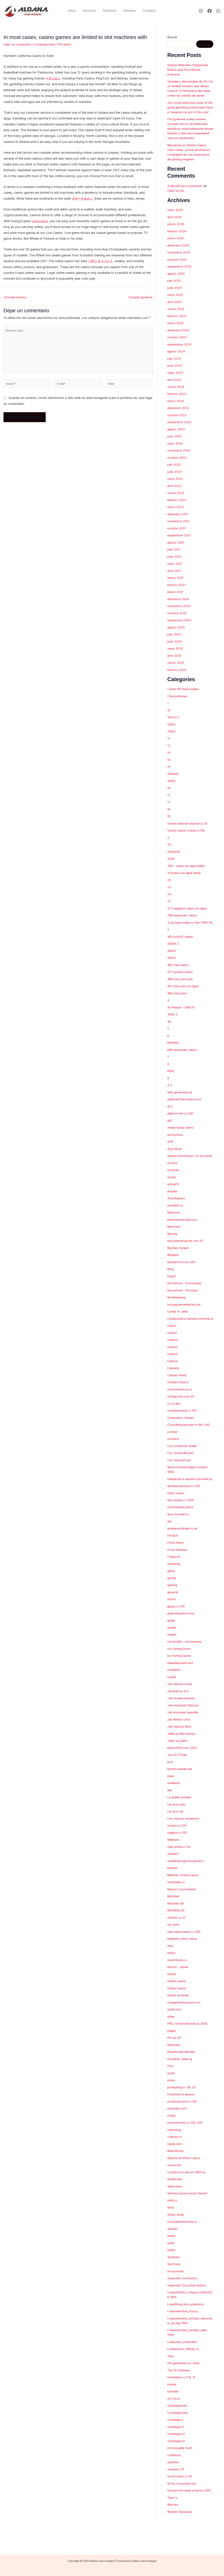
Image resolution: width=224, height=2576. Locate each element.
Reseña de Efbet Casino (184, 2191)
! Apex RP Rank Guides (184, 703)
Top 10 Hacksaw (179, 2403)
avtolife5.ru (175, 1229)
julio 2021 (174, 563)
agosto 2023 (176, 443)
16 (168, 802)
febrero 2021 (176, 599)
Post (170, 2099)
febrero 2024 (176, 408)
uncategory (175, 2452)
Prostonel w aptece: (181, 2127)
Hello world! (176, 205)
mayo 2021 (175, 578)
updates (173, 2495)
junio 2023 (175, 450)
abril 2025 (174, 316)
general (172, 1625)
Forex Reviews (177, 1582)
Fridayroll (174, 1589)
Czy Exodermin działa (183, 1474)
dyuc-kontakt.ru (179, 1547)
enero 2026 (175, 252)
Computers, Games (181, 1446)
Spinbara (173, 2290)
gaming (172, 1618)
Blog (170, 1292)
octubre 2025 (177, 273)
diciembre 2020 (178, 613)
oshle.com (174, 2042)
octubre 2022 (177, 471)
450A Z (172, 1033)
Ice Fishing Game (179, 1688)
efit (169, 1554)
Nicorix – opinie (178, 2000)
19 (168, 830)
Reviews (129, 10)
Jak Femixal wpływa (182, 1731)
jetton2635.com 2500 (183, 1781)
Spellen (172, 2262)
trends (171, 2417)
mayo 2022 (175, 493)
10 (168, 724)
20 (169, 859)
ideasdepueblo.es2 (181, 1696)
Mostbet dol (176, 1936)
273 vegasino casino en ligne (188, 922)
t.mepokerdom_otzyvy (183, 2344)
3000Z (172, 969)
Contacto (148, 10)
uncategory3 (176, 2474)
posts (171, 2106)
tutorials (173, 2424)
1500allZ (173, 788)
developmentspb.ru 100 (184, 1519)
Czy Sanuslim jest (180, 1488)
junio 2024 (175, 379)
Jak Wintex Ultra (179, 1752)
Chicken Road (177, 1403)
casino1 (172, 1361)
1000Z (171, 738)
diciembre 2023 (178, 422)
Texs (170, 2389)
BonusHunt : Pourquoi (183, 1314)
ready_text (174, 2177)
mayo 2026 (175, 224)
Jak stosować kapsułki (183, 1745)
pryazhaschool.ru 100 (182, 2134)
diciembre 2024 (178, 344)
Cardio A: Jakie (178, 1335)
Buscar (172, 37)
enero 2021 (175, 606)
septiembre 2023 (179, 436)
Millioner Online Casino (183, 1908)
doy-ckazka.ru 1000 (181, 1533)
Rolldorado (175, 2212)
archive (172, 1186)
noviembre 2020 (179, 620)
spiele (171, 2269)
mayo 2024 (175, 387)
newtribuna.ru (177, 1993)
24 (169, 908)
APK (170, 1160)
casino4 (173, 1382)
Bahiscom (174, 1236)
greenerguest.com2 (181, 1646)
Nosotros (109, 10)
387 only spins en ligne (184, 1005)
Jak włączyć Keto (180, 1759)
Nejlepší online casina (183, 1971)
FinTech (173, 1568)
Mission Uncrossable (182, 1922)
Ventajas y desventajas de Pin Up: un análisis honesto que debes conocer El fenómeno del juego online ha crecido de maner (190, 90)
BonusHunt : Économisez (185, 1307)
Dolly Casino (176, 1526)
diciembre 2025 (178, 259)
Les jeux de (175, 1844)
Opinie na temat (178, 2028)
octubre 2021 (176, 542)
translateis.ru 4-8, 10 (182, 2410)
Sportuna (173, 2297)
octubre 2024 (177, 351)
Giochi (171, 1632)
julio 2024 (174, 372)
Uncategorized (46, 44)
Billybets (173, 1278)
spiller (171, 2283)
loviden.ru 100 (177, 1858)
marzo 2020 (176, 677)
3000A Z (173, 962)
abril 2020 (174, 670)
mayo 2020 (175, 662)
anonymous (175, 1153)
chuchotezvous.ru (180, 1417)
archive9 (173, 1193)
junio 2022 (175, 486)
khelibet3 (174, 1816)
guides (172, 1660)
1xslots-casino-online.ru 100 (187, 844)
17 (168, 809)
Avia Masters (176, 1222)
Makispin (173, 1872)
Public (171, 2148)
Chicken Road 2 (178, 1410)
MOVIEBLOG (176, 1943)
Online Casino (177, 2014)
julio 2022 (174, 478)
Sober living (175, 2247)
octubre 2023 (177, 429)
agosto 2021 (176, 556)
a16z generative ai (180, 1111)
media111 (173, 1887)
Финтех (172, 2537)
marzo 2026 (176, 238)
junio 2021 (174, 571)
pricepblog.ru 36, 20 (182, 2120)
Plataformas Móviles (182, 2085)
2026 (171, 873)
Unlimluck (174, 2488)
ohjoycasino (41, 221)
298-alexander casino (183, 929)
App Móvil (174, 1167)
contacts (173, 1467)
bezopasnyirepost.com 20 (186, 1264)
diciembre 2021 (178, 528)
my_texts (173, 1957)
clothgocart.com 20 (181, 1424)
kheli (170, 1809)
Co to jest (174, 1432)
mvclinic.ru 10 (177, 1950)
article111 (173, 1207)
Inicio (73, 10)
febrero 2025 (176, 330)
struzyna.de (175, 2304)
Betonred (174, 1250)
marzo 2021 (175, 592)
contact (172, 1460)
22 (169, 894)
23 (169, 901)
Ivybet (171, 1710)
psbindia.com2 (178, 2141)
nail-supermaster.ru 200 (184, 1964)
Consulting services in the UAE (189, 1453)
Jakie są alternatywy (182, 1766)
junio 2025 (175, 302)
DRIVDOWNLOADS (181, 1540)
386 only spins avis (181, 998)
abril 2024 (174, 394)
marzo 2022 (176, 507)
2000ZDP (174, 866)
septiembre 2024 (179, 358)
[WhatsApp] (218, 11)
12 (168, 759)
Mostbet (173, 1929)
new (170, 1979)
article (171, 1201)
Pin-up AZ (174, 2070)
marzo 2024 (176, 401)
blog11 (171, 1300)
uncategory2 (176, 2467)
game (171, 1604)
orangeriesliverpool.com (184, 2035)
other (171, 2049)
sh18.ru (172, 2233)
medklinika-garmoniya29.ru (187, 1894)
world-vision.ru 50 (180, 2509)
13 (169, 767)
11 (168, 753)
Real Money (176, 2184)
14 (168, 774)
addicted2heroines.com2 (185, 1118)
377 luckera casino (181, 991)
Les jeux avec (177, 1837)
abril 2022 (174, 500)
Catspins (173, 1396)
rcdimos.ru (175, 2169)
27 (169, 915)
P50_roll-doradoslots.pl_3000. (189, 2056)
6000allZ (173, 1061)
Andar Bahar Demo (181, 1146)
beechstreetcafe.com (182, 1243)
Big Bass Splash (178, 1271)
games (172, 1611)
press (171, 2113)
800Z (171, 1090)
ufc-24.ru (173, 2431)
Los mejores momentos (184, 1851)
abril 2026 (174, 231)
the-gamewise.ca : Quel (184, 2396)
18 (168, 823)
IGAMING (174, 1703)
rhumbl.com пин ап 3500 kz (187, 2205)
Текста (172, 2530)
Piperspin (174, 2078)
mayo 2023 (175, 457)
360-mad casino (179, 984)
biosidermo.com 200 (182, 1285)
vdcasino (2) (176, 2502)
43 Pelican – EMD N (182, 1026)
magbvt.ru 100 (177, 1865)
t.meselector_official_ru (184, 2382)
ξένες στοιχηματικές (183, 2516)
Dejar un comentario (18, 44)
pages (171, 2063)
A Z (169, 1104)
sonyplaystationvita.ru (183, 2254)
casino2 (173, 1368)
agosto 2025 (176, 288)
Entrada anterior (13, 297)
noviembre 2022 (179, 464)
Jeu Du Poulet (177, 1788)
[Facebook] (209, 11)
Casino (172, 1354)
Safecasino (175, 2219)
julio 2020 (174, 648)
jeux (170, 1795)
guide (171, 1653)
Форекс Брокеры (180, 2544)
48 (169, 1040)
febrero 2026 (176, 245)
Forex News (176, 1575)
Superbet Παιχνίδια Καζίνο (187, 2318)
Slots (170, 2240)
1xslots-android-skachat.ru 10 (188, 837)
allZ (169, 1139)
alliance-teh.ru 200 (180, 1132)
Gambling (174, 1597)
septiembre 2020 (179, 634)
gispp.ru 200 (176, 1639)
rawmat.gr (174, 2163)
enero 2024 (175, 415)
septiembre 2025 (179, 280)
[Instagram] (201, 11)
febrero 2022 (176, 514)
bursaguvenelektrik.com (184, 1328)
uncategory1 (176, 2460)
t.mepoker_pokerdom (182, 2375)
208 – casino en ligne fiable (187, 880)
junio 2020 (175, 655)
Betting (172, 1257)
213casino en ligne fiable (185, 887)
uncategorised (177, 2438)
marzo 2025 (176, 323)
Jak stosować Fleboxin (184, 1738)
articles (172, 1215)
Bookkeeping (177, 1321)
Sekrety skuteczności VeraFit (188, 2226)
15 (168, 781)
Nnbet (171, 2007)
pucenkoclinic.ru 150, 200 (185, 2155)
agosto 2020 (176, 641)
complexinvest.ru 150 (182, 1439)
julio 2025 (174, 295)
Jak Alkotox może (180, 1717)
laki (169, 1823)
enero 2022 (175, 521)
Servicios (90, 10)
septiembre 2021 (179, 549)
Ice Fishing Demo (179, 1682)
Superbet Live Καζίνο (183, 2311)
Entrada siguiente (141, 297)
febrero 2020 (176, 684)
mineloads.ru (176, 1915)
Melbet (172, 1901)
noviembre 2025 (179, 266)
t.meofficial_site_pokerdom (186, 2337)
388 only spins (178, 1012)
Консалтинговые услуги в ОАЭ (190, 2523)
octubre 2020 (177, 627)
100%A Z (174, 731)
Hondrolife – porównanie (185, 1674)
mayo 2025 (175, 309)
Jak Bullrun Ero (178, 1724)
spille (171, 2276)
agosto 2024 (176, 365)
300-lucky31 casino (181, 955)
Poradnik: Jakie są (180, 2092)
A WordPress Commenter (185, 200)
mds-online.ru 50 (179, 1880)
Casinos (173, 1389)
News (171, 1986)
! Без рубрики (177, 710)
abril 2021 (174, 585)
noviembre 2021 (178, 535)
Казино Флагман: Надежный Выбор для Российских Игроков (188, 69)
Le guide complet (179, 1830)
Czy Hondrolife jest (181, 1481)
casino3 (173, 1375)
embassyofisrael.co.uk (183, 1561)
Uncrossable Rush (180, 2481)
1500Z (171, 795)
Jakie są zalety (178, 1773)
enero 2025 (175, 337)
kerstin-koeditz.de (180, 1802)
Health (172, 1667)
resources (174, 2198)
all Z (170, 1125)
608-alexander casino (183, 1068)
